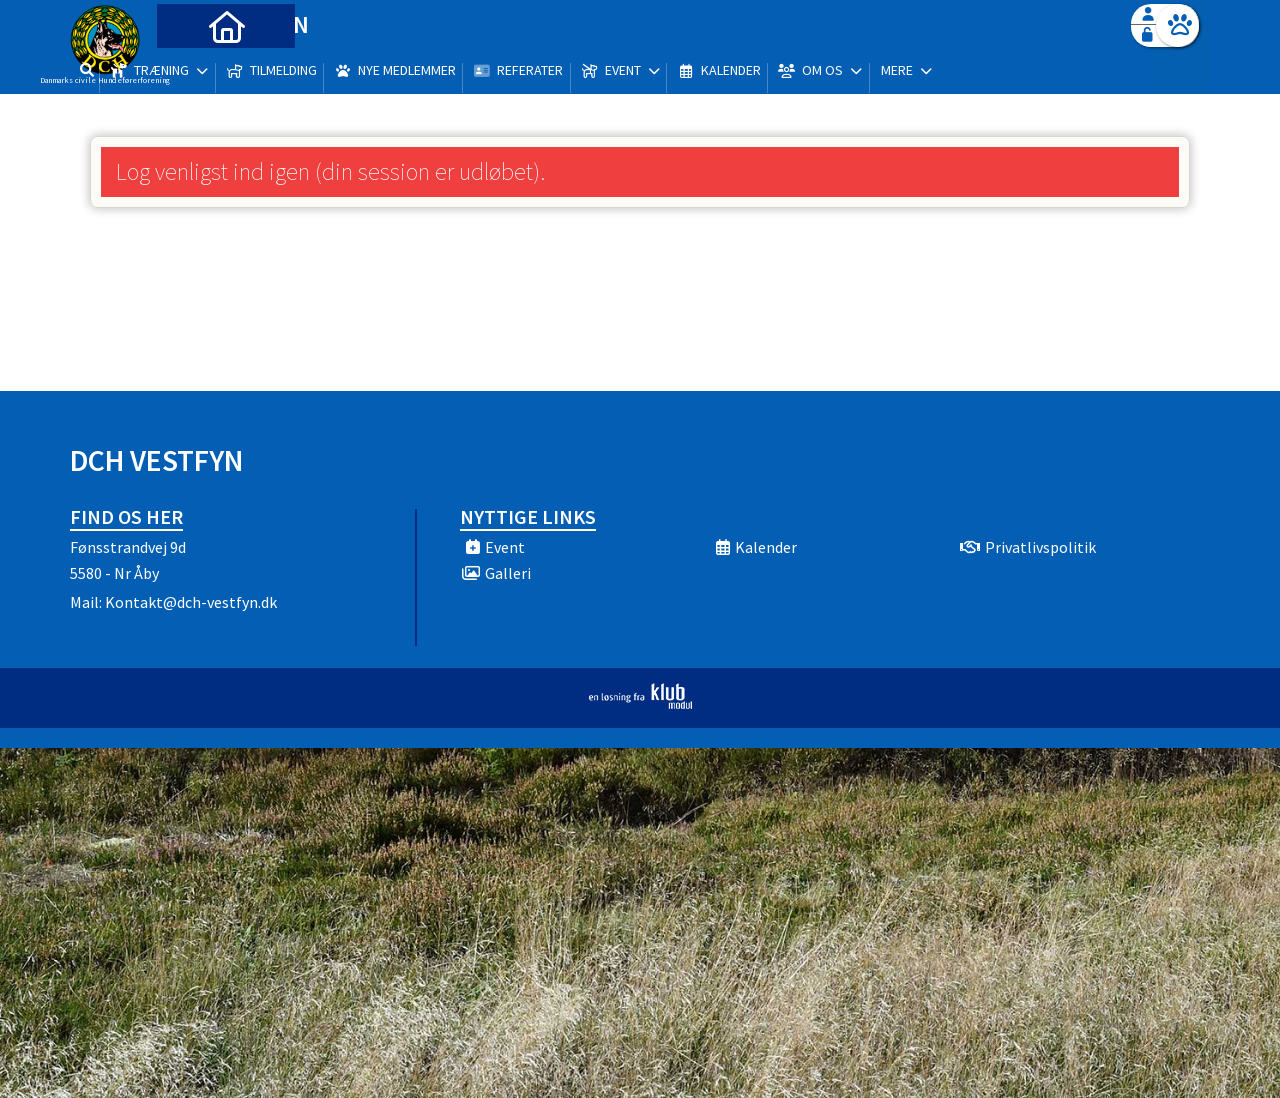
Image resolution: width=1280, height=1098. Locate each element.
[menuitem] (195, 67)
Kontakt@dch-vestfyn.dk (191, 602)
